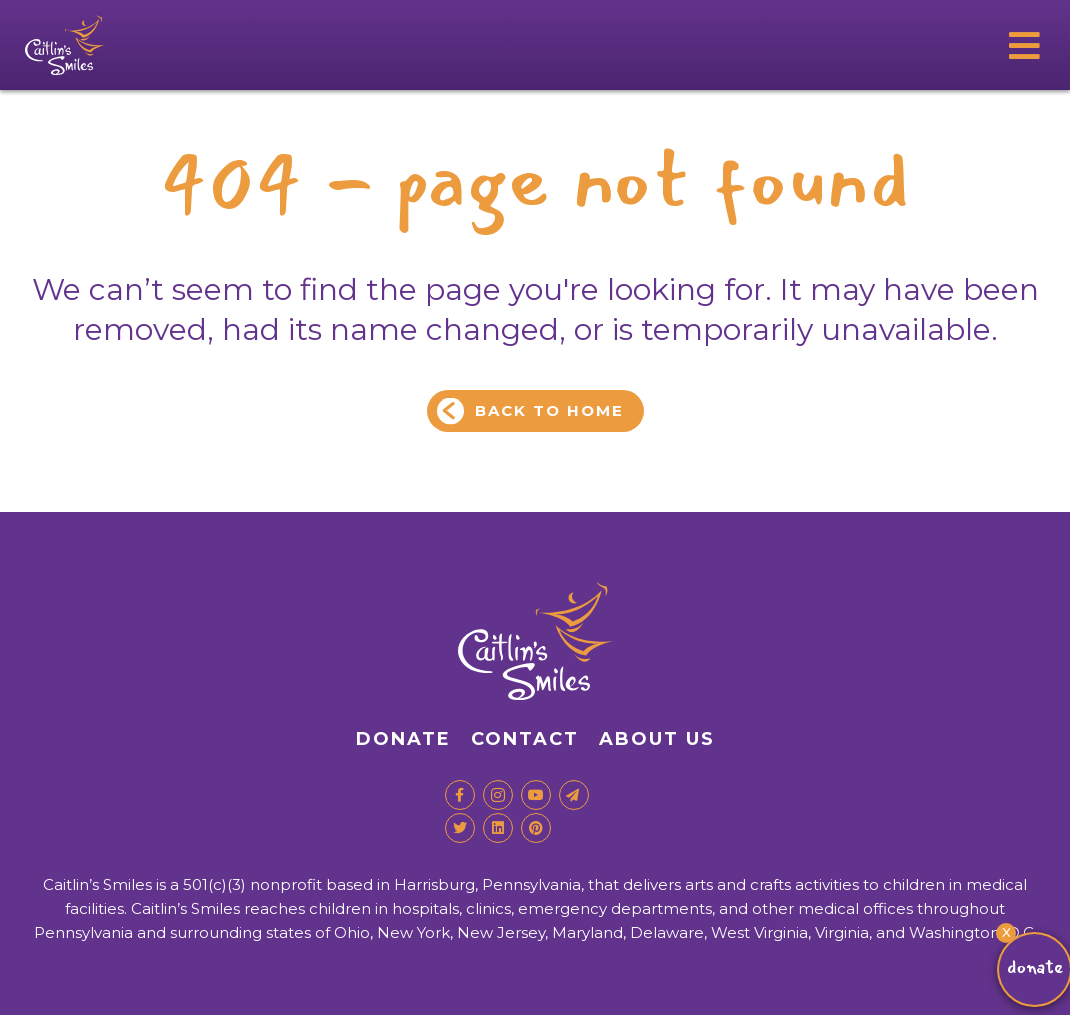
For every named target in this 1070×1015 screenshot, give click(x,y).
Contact (525, 739)
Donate (403, 739)
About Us (657, 739)
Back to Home (549, 410)
